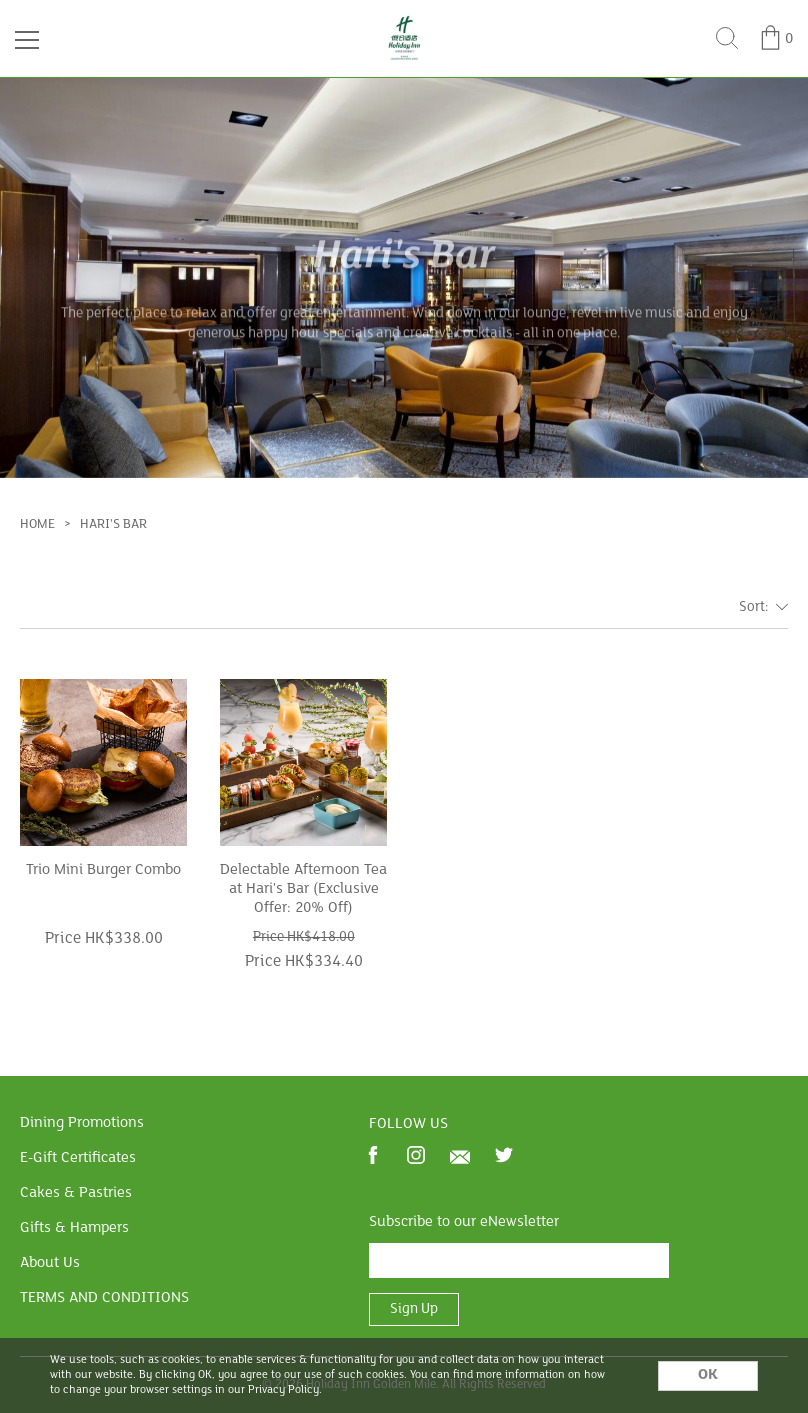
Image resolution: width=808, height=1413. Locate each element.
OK (708, 1375)
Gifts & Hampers (74, 1228)
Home (37, 524)
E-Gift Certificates (78, 1158)
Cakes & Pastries (76, 1193)
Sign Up (414, 1309)
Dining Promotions (82, 1123)
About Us (50, 1263)
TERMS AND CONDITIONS (104, 1298)
